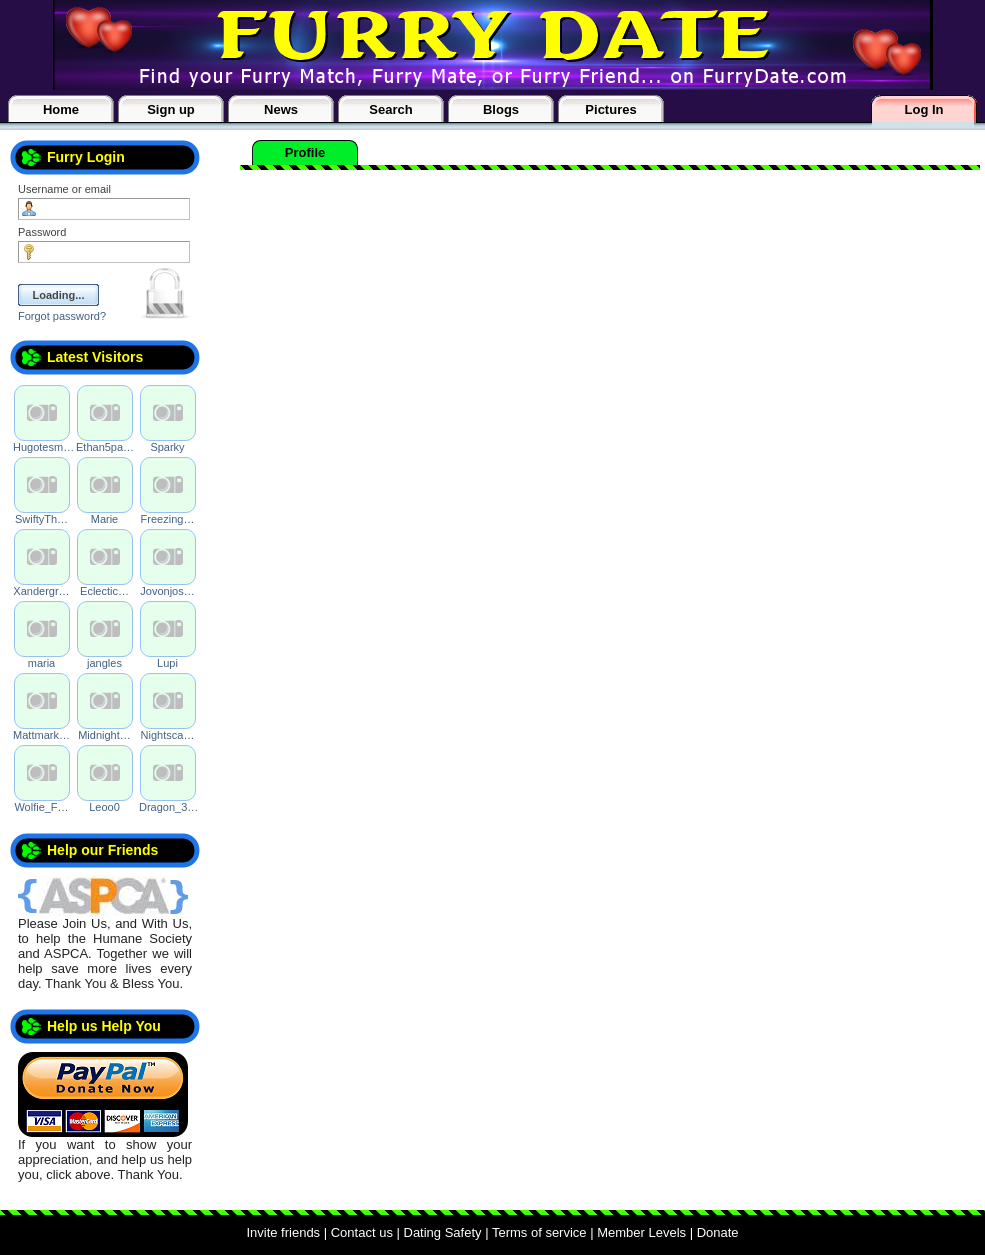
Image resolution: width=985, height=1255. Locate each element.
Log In (924, 109)
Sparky (167, 447)
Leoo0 (104, 807)
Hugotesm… (43, 447)
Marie (105, 519)
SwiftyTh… (41, 519)
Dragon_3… (168, 807)
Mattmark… (41, 735)
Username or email (64, 189)
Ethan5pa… (105, 447)
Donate (718, 1232)
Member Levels (641, 1232)
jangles (104, 663)
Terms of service (539, 1232)
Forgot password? (62, 316)
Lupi (167, 663)
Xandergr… (41, 591)
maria (42, 663)
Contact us (362, 1232)
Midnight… (104, 735)
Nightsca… (168, 735)
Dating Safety (443, 1232)
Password (42, 232)
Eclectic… (104, 591)
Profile (305, 152)
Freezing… (168, 519)
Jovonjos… (167, 591)
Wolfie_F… (41, 807)
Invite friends (283, 1232)
